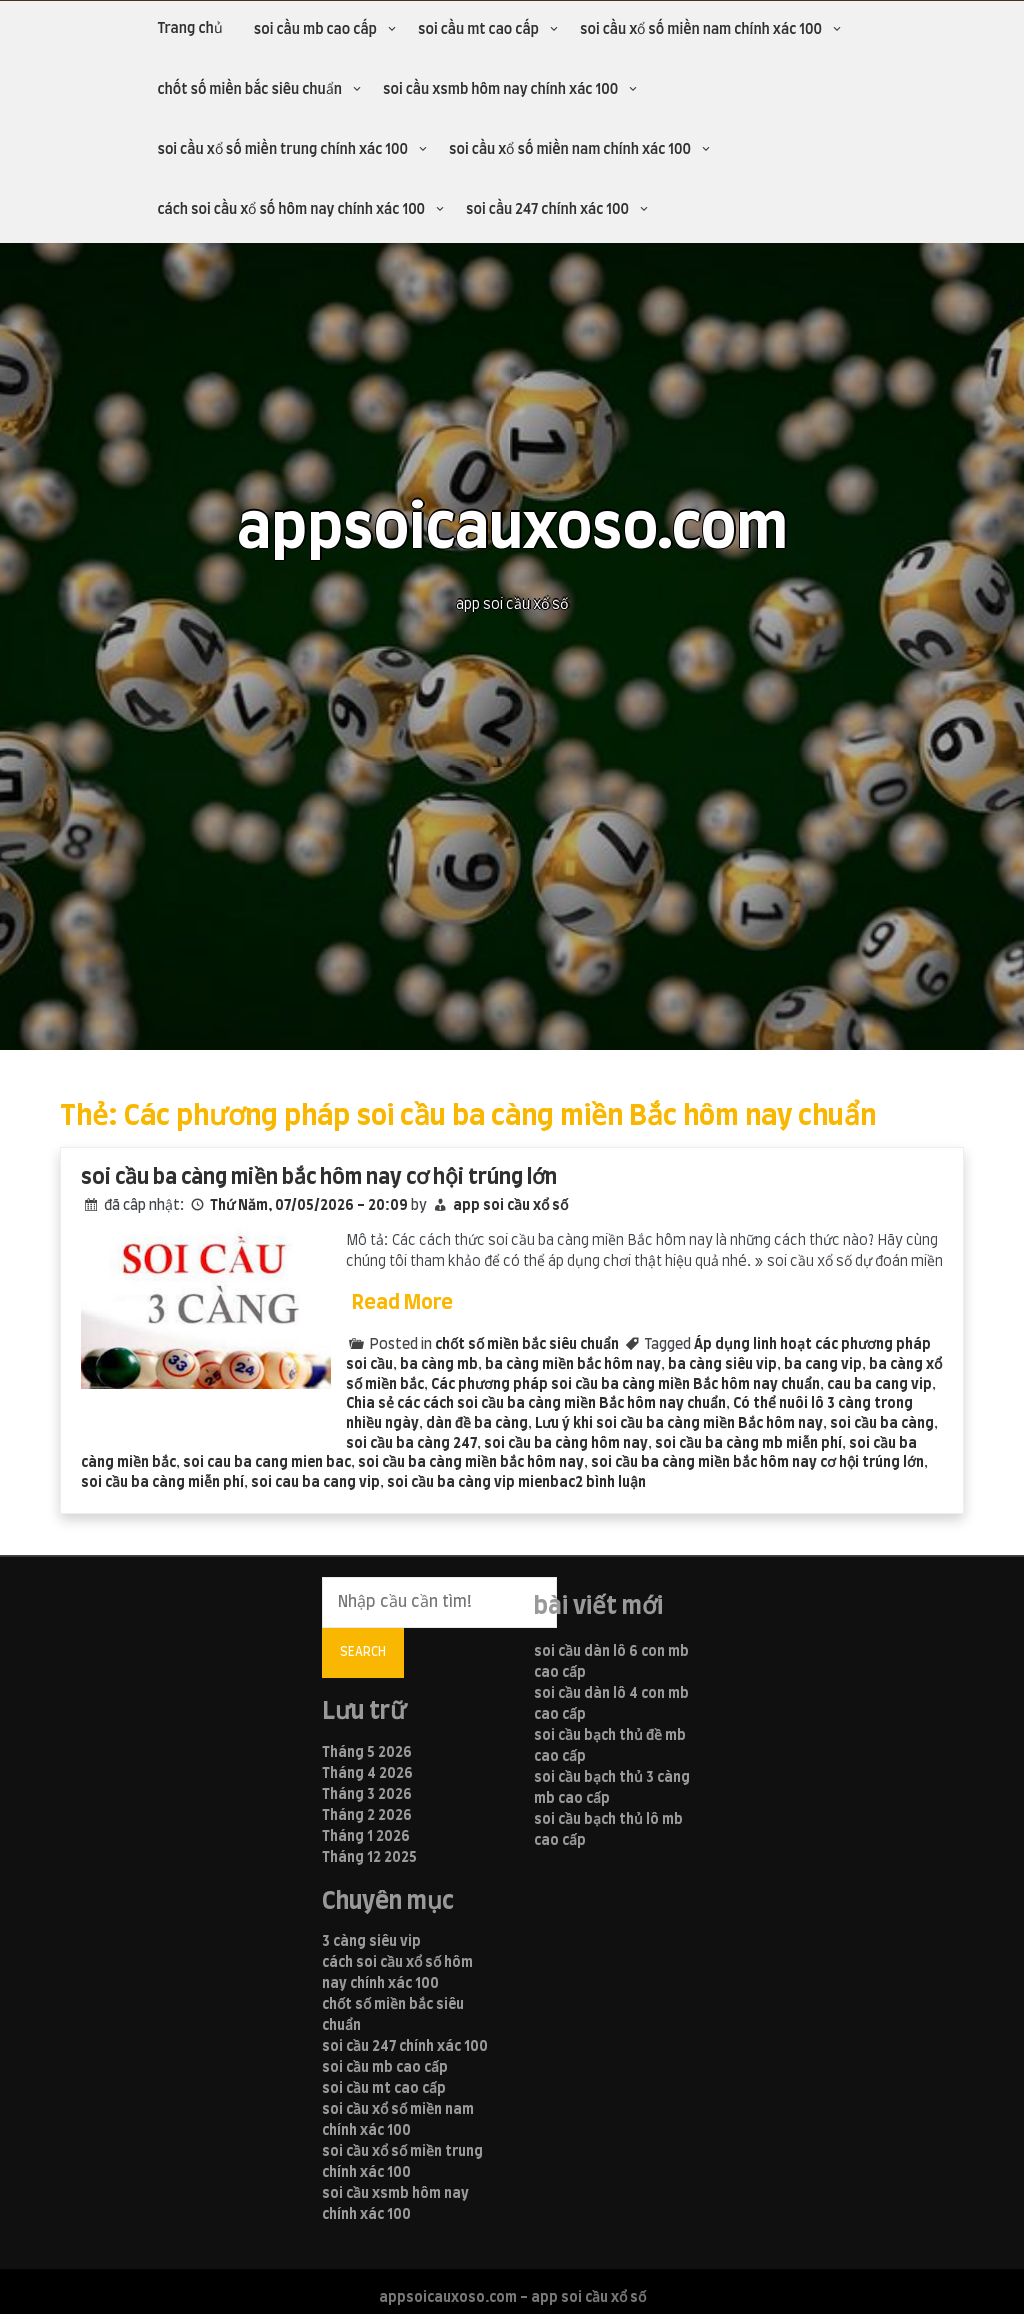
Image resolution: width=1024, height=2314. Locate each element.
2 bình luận (610, 1483)
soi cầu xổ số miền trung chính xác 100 (282, 150)
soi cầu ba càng (882, 1424)
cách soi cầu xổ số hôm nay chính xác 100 (291, 210)
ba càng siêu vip (722, 1365)
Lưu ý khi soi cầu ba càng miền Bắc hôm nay (679, 1424)
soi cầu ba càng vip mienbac (481, 1483)
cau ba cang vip (879, 1385)
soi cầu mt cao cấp (478, 30)
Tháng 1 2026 (366, 1837)
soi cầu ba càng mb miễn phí (748, 1444)
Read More (402, 1303)
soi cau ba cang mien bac (267, 1463)
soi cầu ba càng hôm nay (566, 1444)
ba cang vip (823, 1365)
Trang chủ (189, 29)
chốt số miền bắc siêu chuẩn (249, 90)
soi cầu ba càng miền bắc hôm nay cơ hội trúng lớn (319, 1177)
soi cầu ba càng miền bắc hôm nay (471, 1463)
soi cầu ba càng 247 (411, 1444)
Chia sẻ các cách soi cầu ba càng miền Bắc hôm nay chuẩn (536, 1404)
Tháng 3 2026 (367, 1795)
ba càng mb (439, 1365)
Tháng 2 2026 (367, 1816)
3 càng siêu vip (371, 1942)
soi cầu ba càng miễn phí (162, 1483)
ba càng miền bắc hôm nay (573, 1365)
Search (363, 1652)
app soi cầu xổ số (510, 1206)
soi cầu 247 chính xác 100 (547, 210)
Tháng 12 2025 (369, 1858)
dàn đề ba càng (477, 1424)
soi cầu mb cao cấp (315, 30)
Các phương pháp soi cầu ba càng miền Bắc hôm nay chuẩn (625, 1385)
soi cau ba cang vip (315, 1483)
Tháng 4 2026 (367, 1774)
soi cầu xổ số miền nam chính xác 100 (701, 30)
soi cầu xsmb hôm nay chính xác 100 (500, 90)
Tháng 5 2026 (367, 1753)
